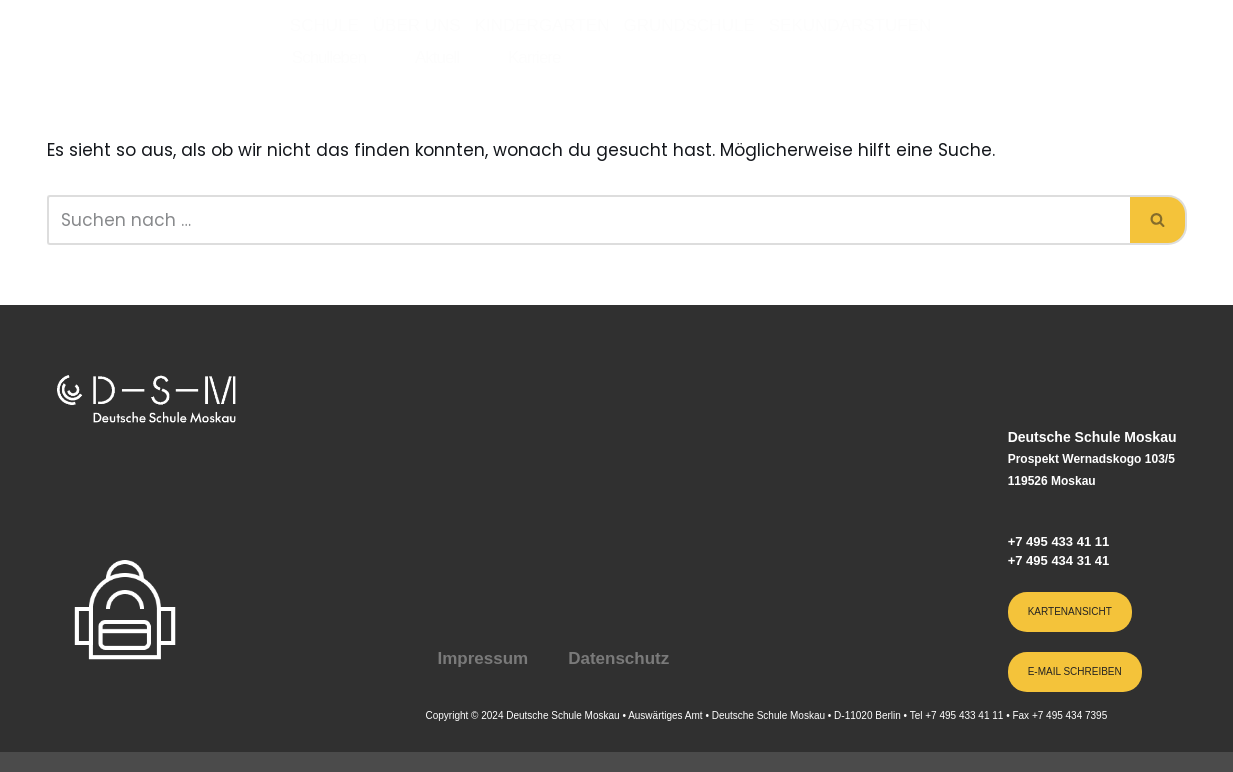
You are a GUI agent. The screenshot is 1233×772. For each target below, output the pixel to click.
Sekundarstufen (850, 25)
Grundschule (688, 25)
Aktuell (437, 57)
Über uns (417, 25)
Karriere (534, 57)
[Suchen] (588, 220)
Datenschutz (618, 658)
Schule (324, 25)
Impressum (482, 658)
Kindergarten (542, 25)
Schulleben (329, 57)
